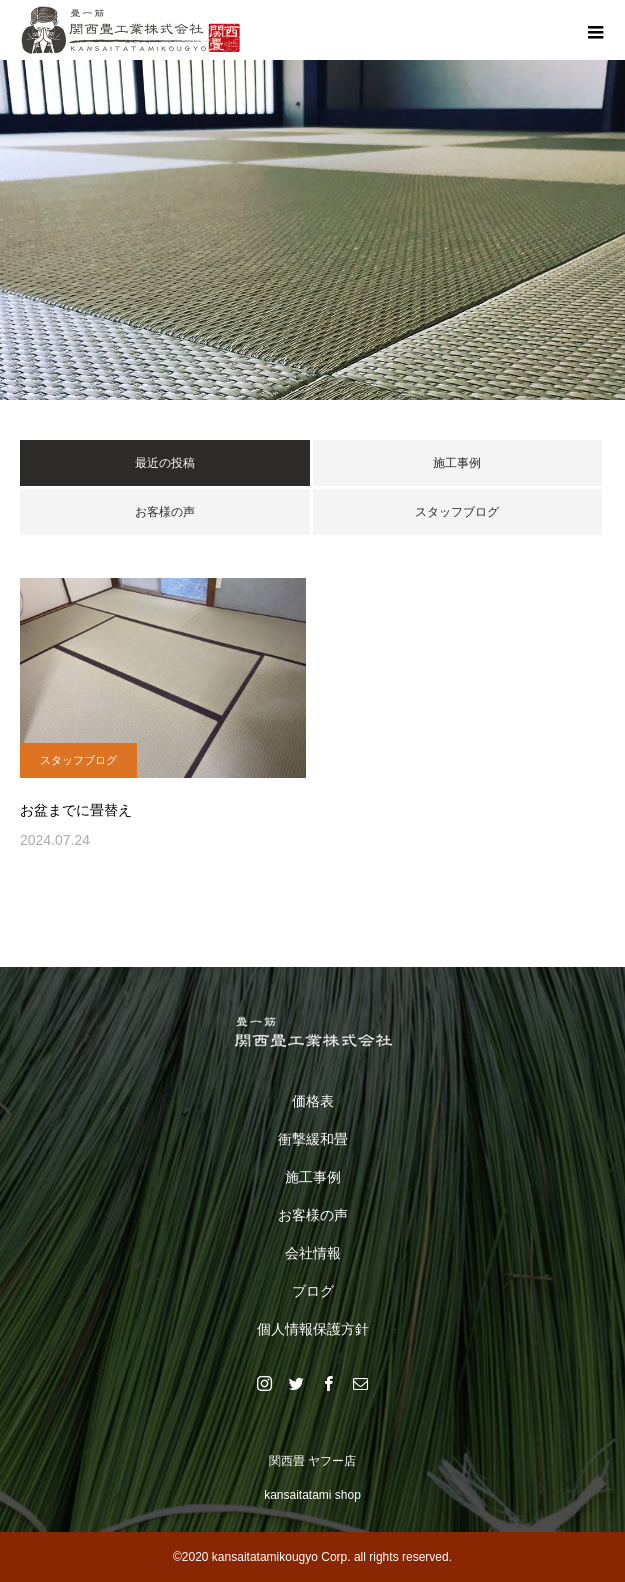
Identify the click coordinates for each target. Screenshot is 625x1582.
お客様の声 (165, 512)
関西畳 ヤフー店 (312, 1461)
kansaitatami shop (312, 1495)
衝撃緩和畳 (313, 1139)
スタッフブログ (457, 512)
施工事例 (457, 463)
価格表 (313, 1101)
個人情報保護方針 (313, 1329)
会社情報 (313, 1253)
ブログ (313, 1291)
